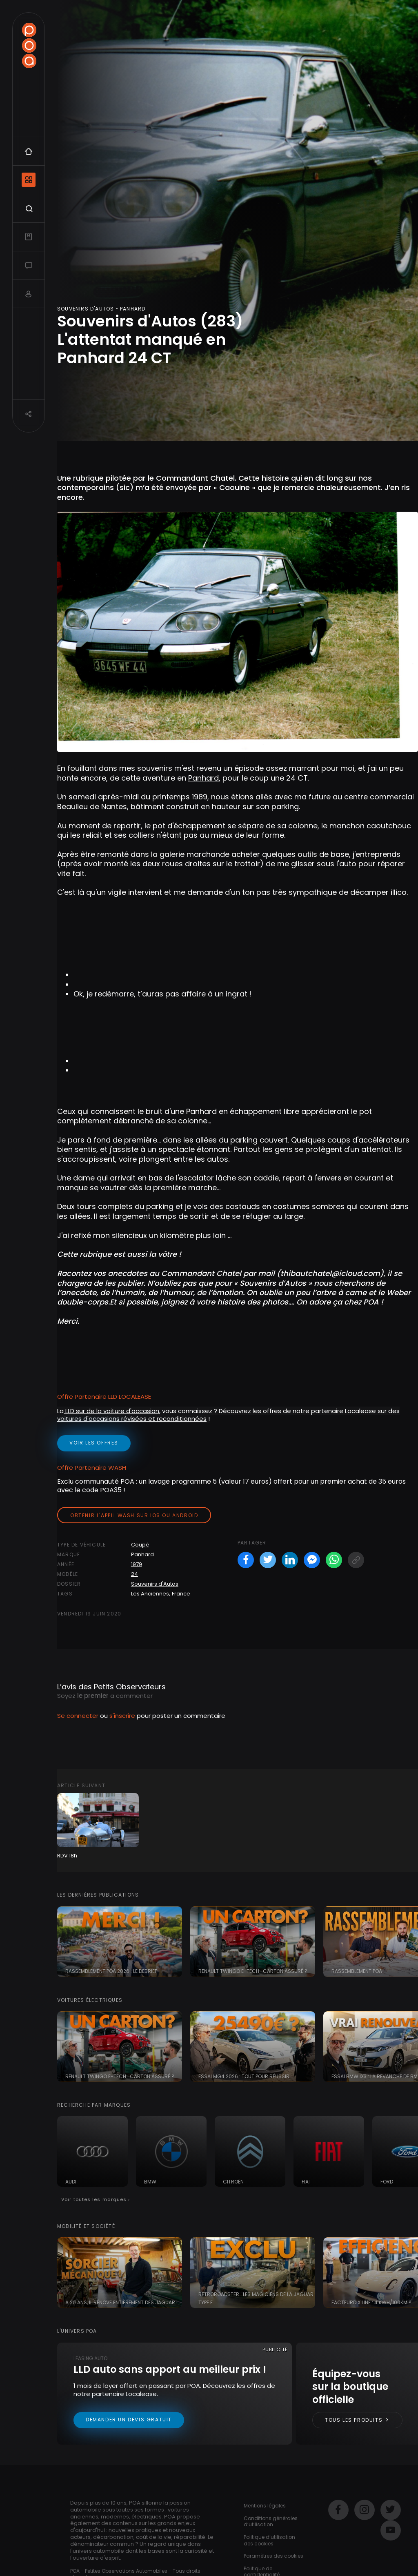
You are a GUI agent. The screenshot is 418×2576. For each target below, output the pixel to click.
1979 (136, 1564)
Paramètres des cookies (273, 2555)
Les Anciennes (150, 1594)
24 (134, 1574)
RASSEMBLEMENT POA (356, 1971)
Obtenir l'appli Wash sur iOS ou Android (134, 1515)
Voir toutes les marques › (95, 2199)
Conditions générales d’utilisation (271, 2521)
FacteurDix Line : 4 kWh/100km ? (371, 2302)
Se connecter (77, 1715)
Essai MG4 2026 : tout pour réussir (243, 2076)
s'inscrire (122, 1715)
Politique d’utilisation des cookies (269, 2540)
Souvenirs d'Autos (154, 1584)
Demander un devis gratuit (129, 2419)
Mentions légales (265, 2505)
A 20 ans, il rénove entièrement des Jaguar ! (121, 2302)
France (181, 1594)
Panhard (203, 778)
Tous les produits (357, 2419)
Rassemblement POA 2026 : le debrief (111, 1971)
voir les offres (93, 1442)
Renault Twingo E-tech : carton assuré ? (252, 1971)
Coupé (140, 1545)
